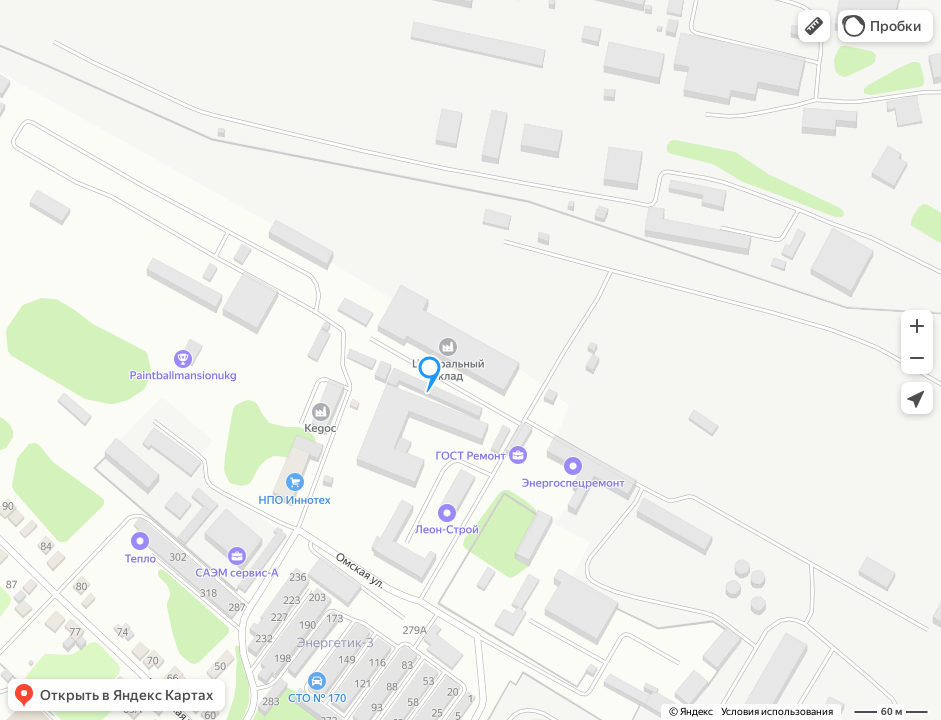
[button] (814, 26)
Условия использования (777, 711)
